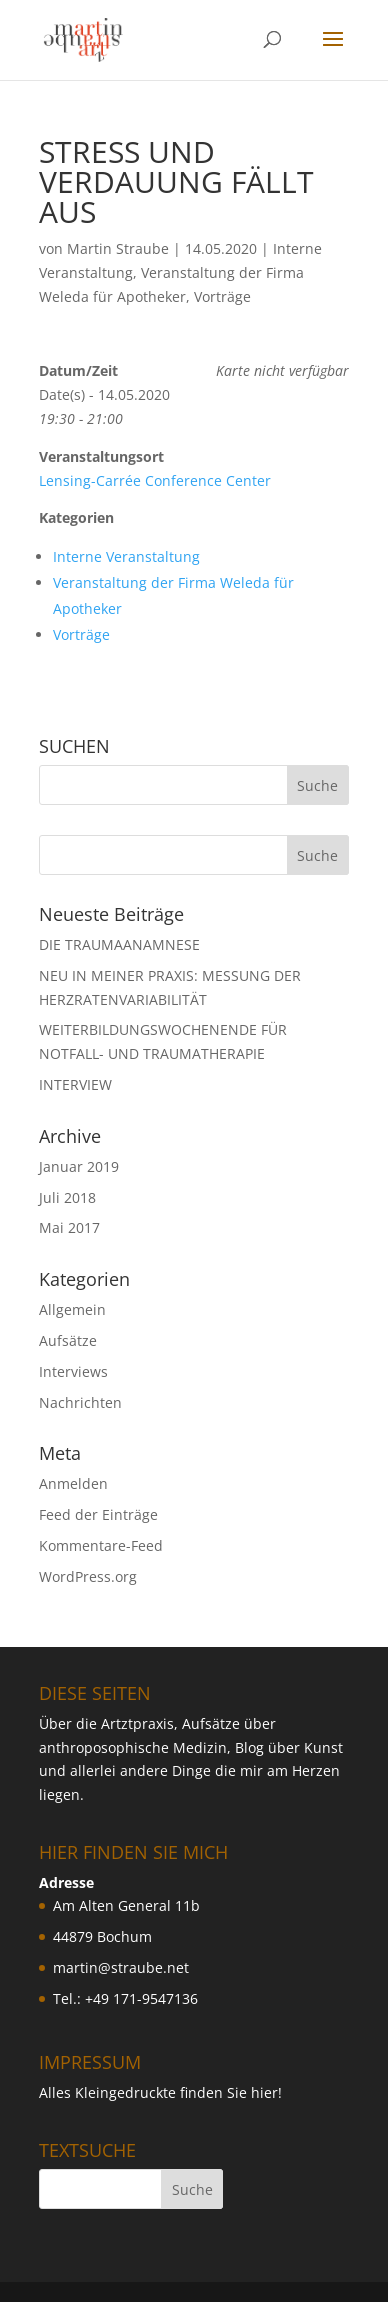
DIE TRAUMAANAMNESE (119, 944)
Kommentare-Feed (101, 1545)
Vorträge (222, 296)
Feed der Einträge (98, 1514)
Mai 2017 (69, 1227)
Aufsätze (68, 1340)
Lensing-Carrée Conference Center (155, 480)
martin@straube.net (121, 1967)
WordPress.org (88, 1576)
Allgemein (72, 1309)
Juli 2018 (67, 1197)
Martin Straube (118, 248)
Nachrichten (80, 1402)
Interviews (73, 1371)
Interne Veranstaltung (126, 556)
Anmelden (73, 1483)
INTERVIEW (75, 1084)
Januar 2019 (79, 1166)
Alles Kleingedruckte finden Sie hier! (160, 2092)
